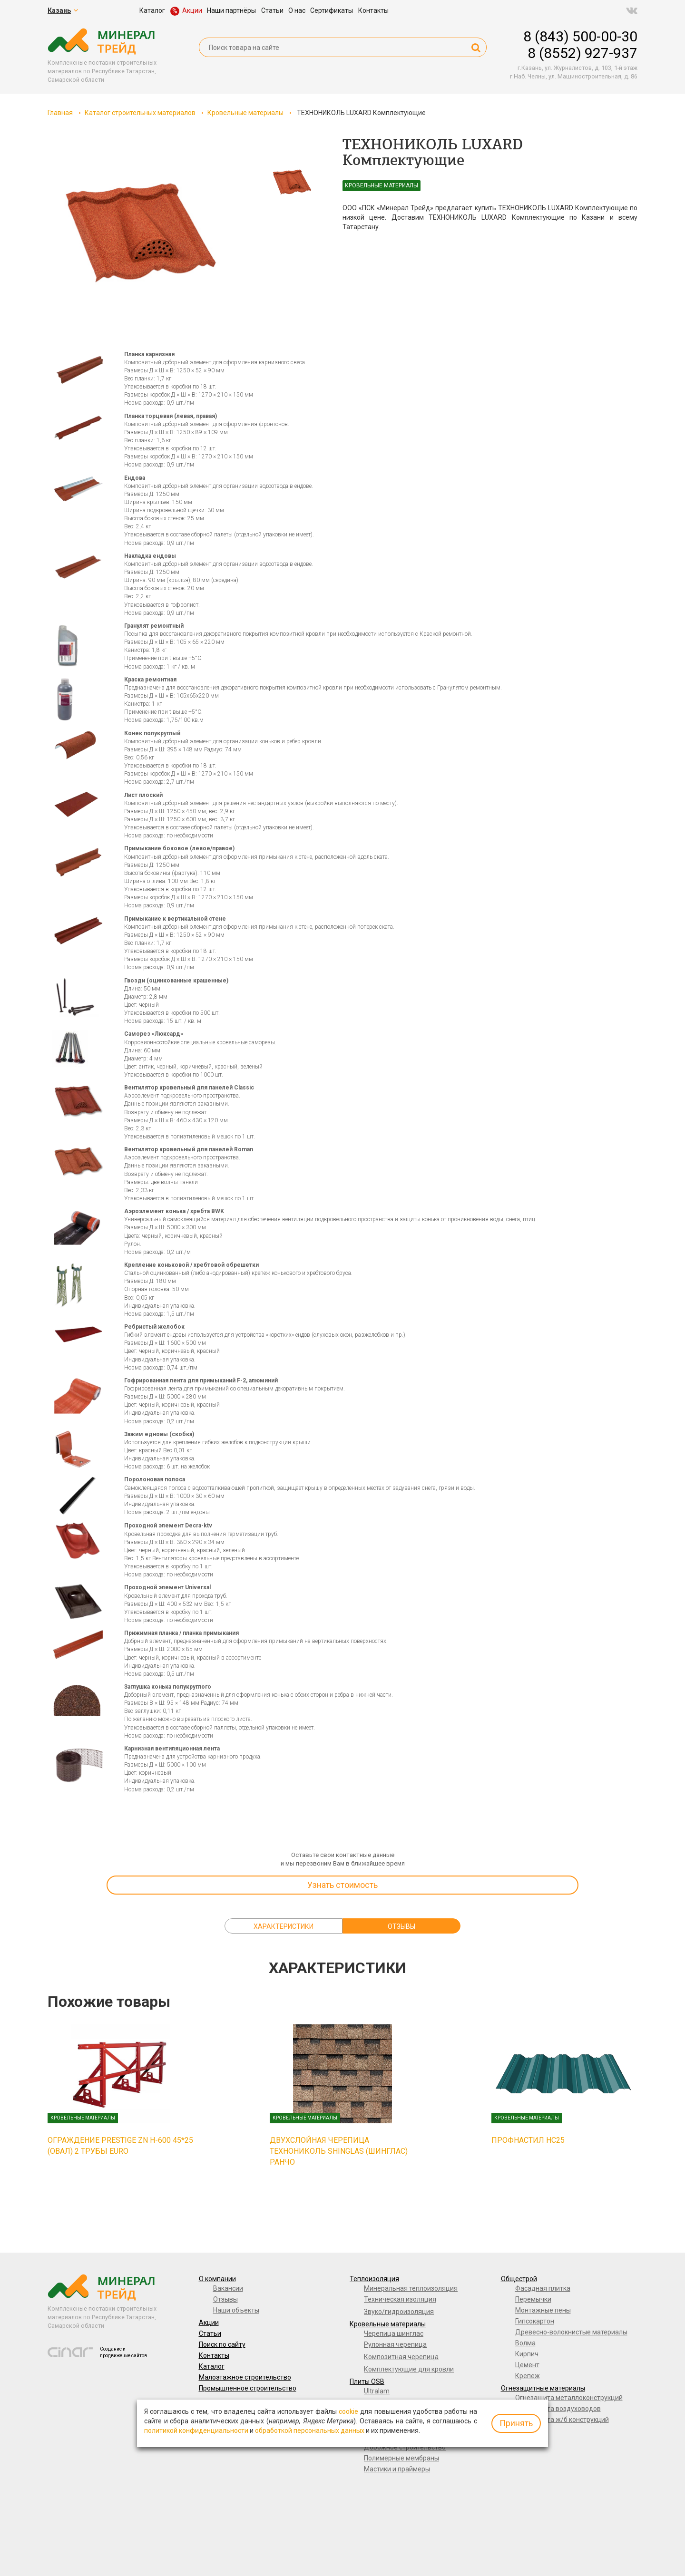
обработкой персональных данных (309, 2430)
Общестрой (519, 2279)
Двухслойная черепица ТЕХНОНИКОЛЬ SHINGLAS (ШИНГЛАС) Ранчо (339, 2151)
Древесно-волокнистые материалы (571, 2332)
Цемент (527, 2365)
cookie (348, 2411)
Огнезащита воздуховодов (558, 2408)
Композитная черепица (401, 2357)
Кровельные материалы (245, 113)
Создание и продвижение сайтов (123, 2352)
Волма (525, 2343)
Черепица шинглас (393, 2333)
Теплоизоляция (374, 2279)
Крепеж (527, 2376)
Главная (60, 113)
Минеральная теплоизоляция (411, 2288)
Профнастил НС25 (528, 2140)
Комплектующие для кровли (409, 2369)
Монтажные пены (543, 2310)
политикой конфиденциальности (196, 2430)
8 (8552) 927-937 (582, 53)
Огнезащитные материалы (543, 2388)
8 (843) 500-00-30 (580, 36)
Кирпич (526, 2354)
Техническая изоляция (400, 2299)
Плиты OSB (367, 2381)
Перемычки (533, 2299)
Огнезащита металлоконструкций (569, 2397)
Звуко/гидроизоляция (399, 2311)
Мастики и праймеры (397, 2469)
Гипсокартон (534, 2321)
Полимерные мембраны (401, 2458)
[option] (141, 232)
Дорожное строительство (405, 2447)
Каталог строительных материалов (140, 113)
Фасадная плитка (542, 2288)
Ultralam (377, 2391)
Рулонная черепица (395, 2344)
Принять (516, 2423)
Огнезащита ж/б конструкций (562, 2419)
